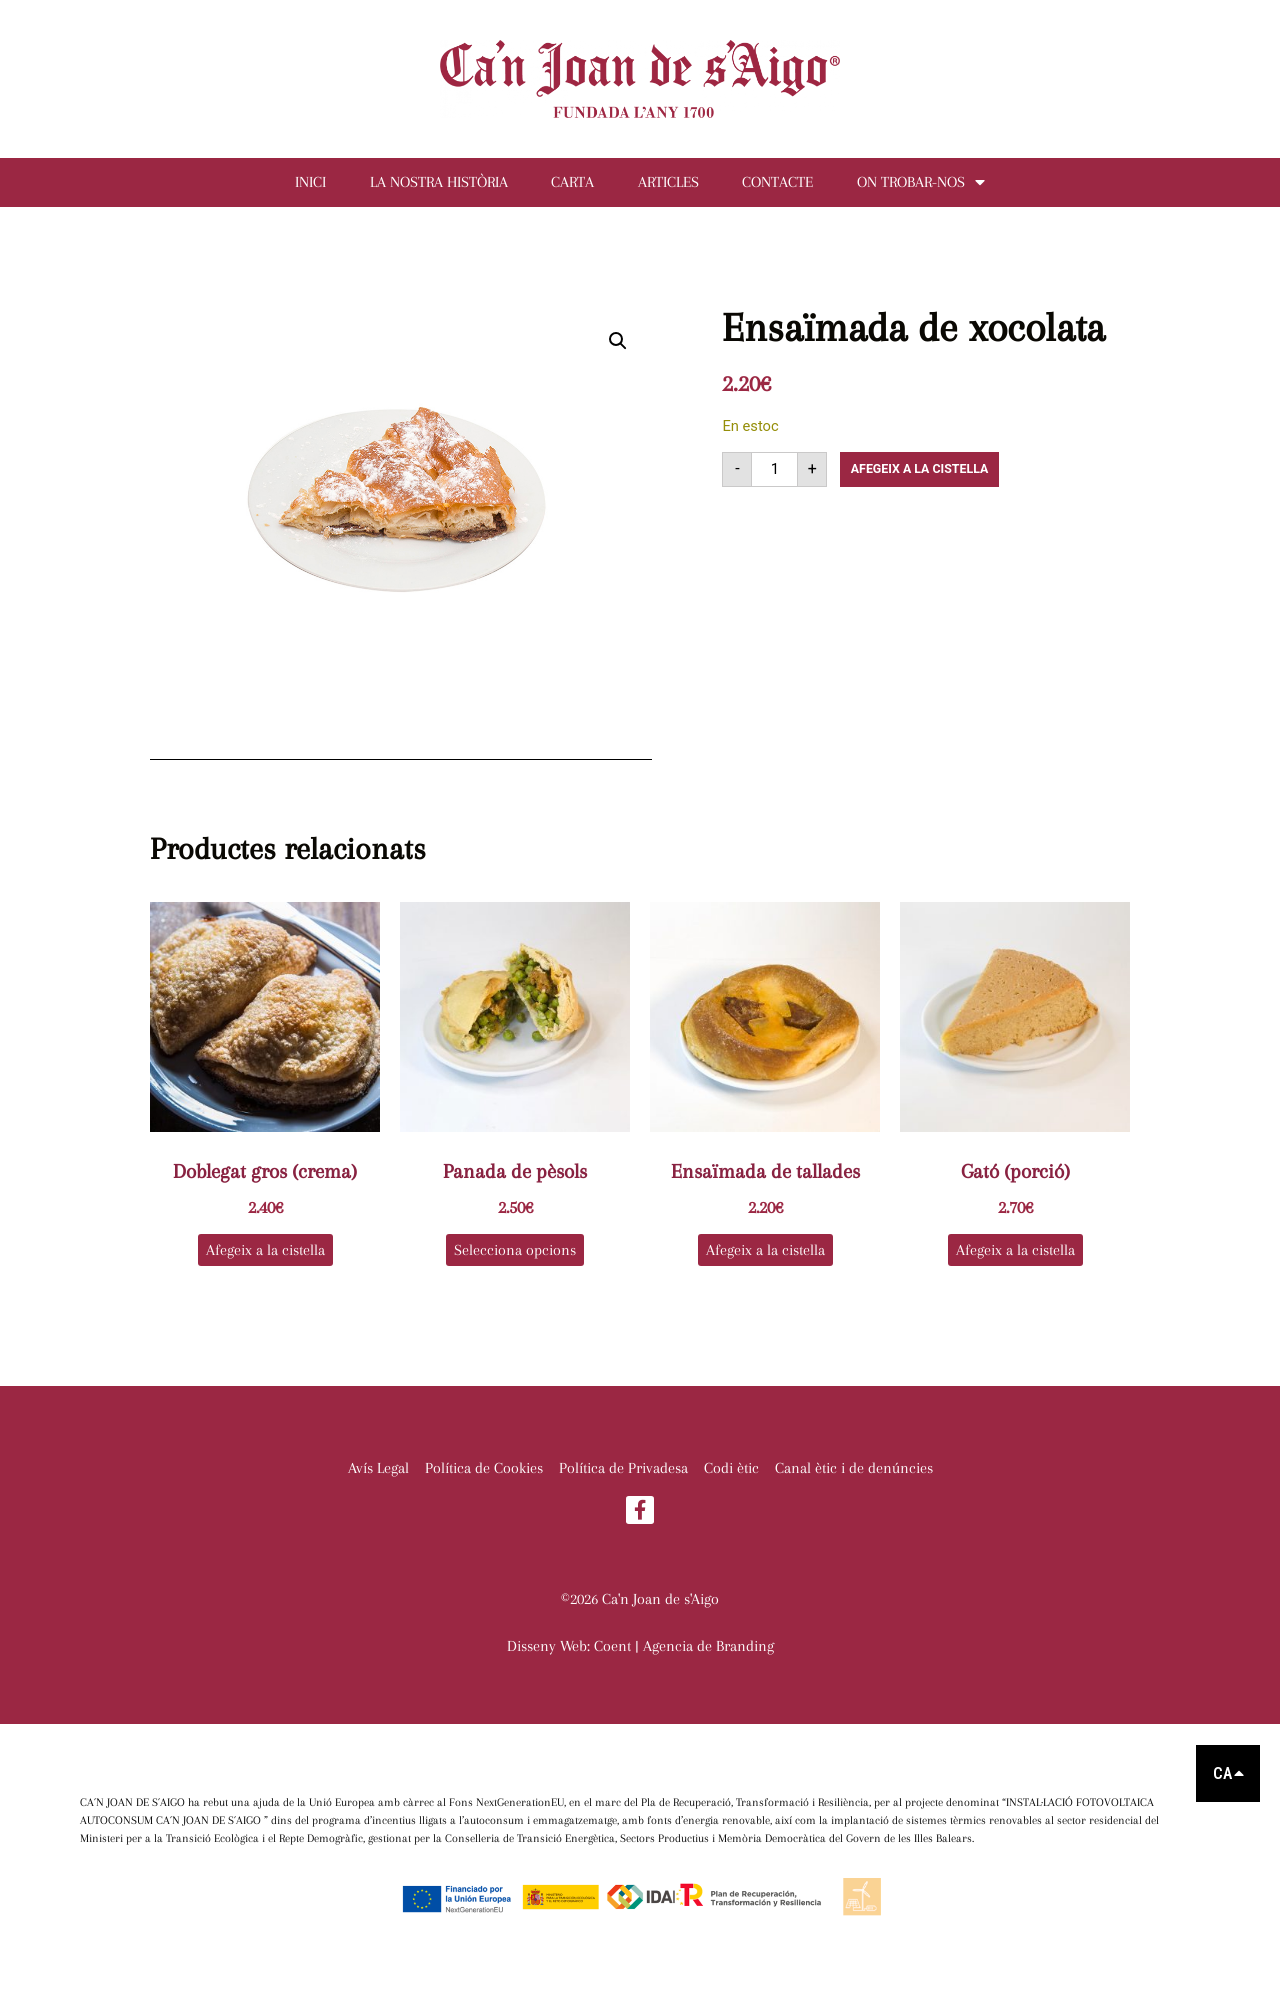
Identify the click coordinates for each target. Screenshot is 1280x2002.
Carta (564, 188)
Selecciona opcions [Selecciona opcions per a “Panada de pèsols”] (515, 1261)
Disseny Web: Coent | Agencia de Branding (640, 1660)
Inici (269, 188)
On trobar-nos (962, 188)
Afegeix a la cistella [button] (265, 1261)
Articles (676, 188)
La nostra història (414, 188)
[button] (618, 352)
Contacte (802, 188)
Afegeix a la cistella (930, 480)
